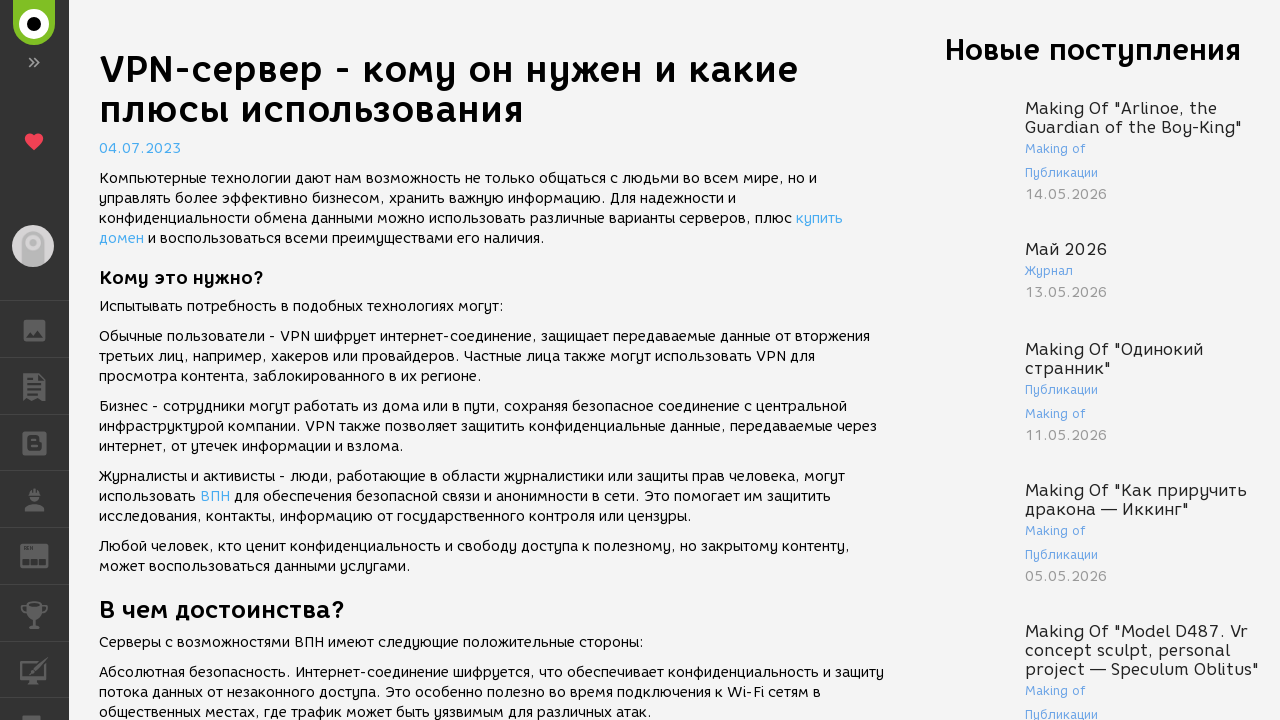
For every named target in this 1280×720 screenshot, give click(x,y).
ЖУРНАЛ (44, 554)
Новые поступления (1093, 49)
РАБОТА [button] (44, 499)
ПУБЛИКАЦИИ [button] (44, 386)
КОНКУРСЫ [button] (44, 613)
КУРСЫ (44, 668)
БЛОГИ (44, 441)
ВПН (215, 496)
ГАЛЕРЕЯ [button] (44, 329)
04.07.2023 (140, 148)
